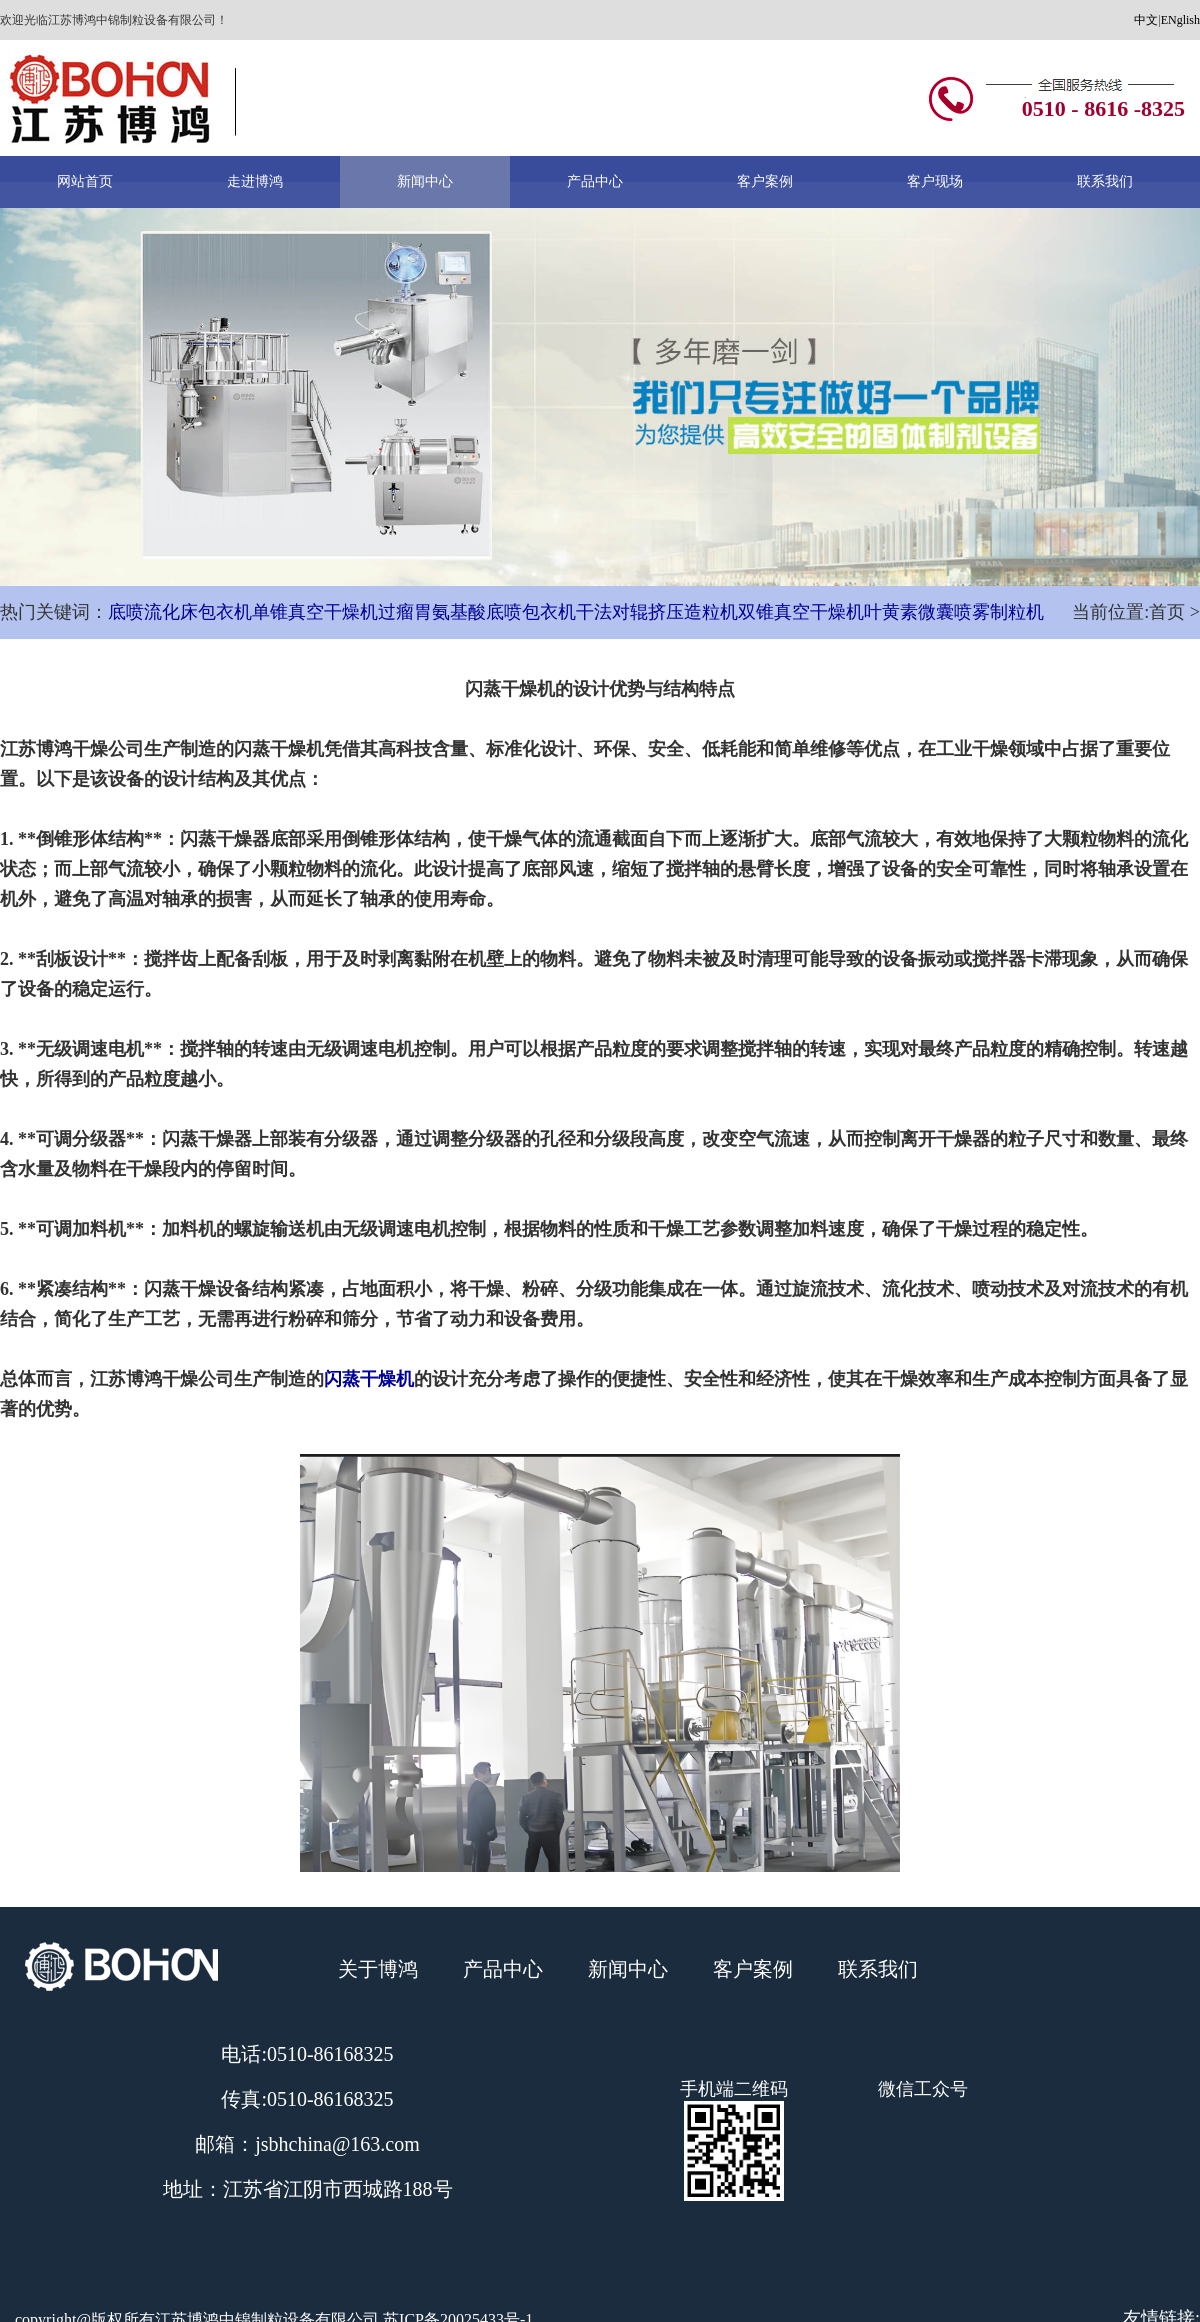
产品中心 (595, 181)
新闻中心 (425, 181)
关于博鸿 (378, 1969)
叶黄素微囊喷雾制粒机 (954, 612)
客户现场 (935, 181)
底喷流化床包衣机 (180, 612)
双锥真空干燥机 (801, 612)
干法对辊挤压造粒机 (657, 612)
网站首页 (85, 181)
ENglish (1180, 20)
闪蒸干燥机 (369, 1379)
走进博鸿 (255, 181)
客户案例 (765, 181)
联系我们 (1105, 181)
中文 (1146, 20)
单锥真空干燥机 (315, 612)
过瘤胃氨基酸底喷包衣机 (477, 612)
